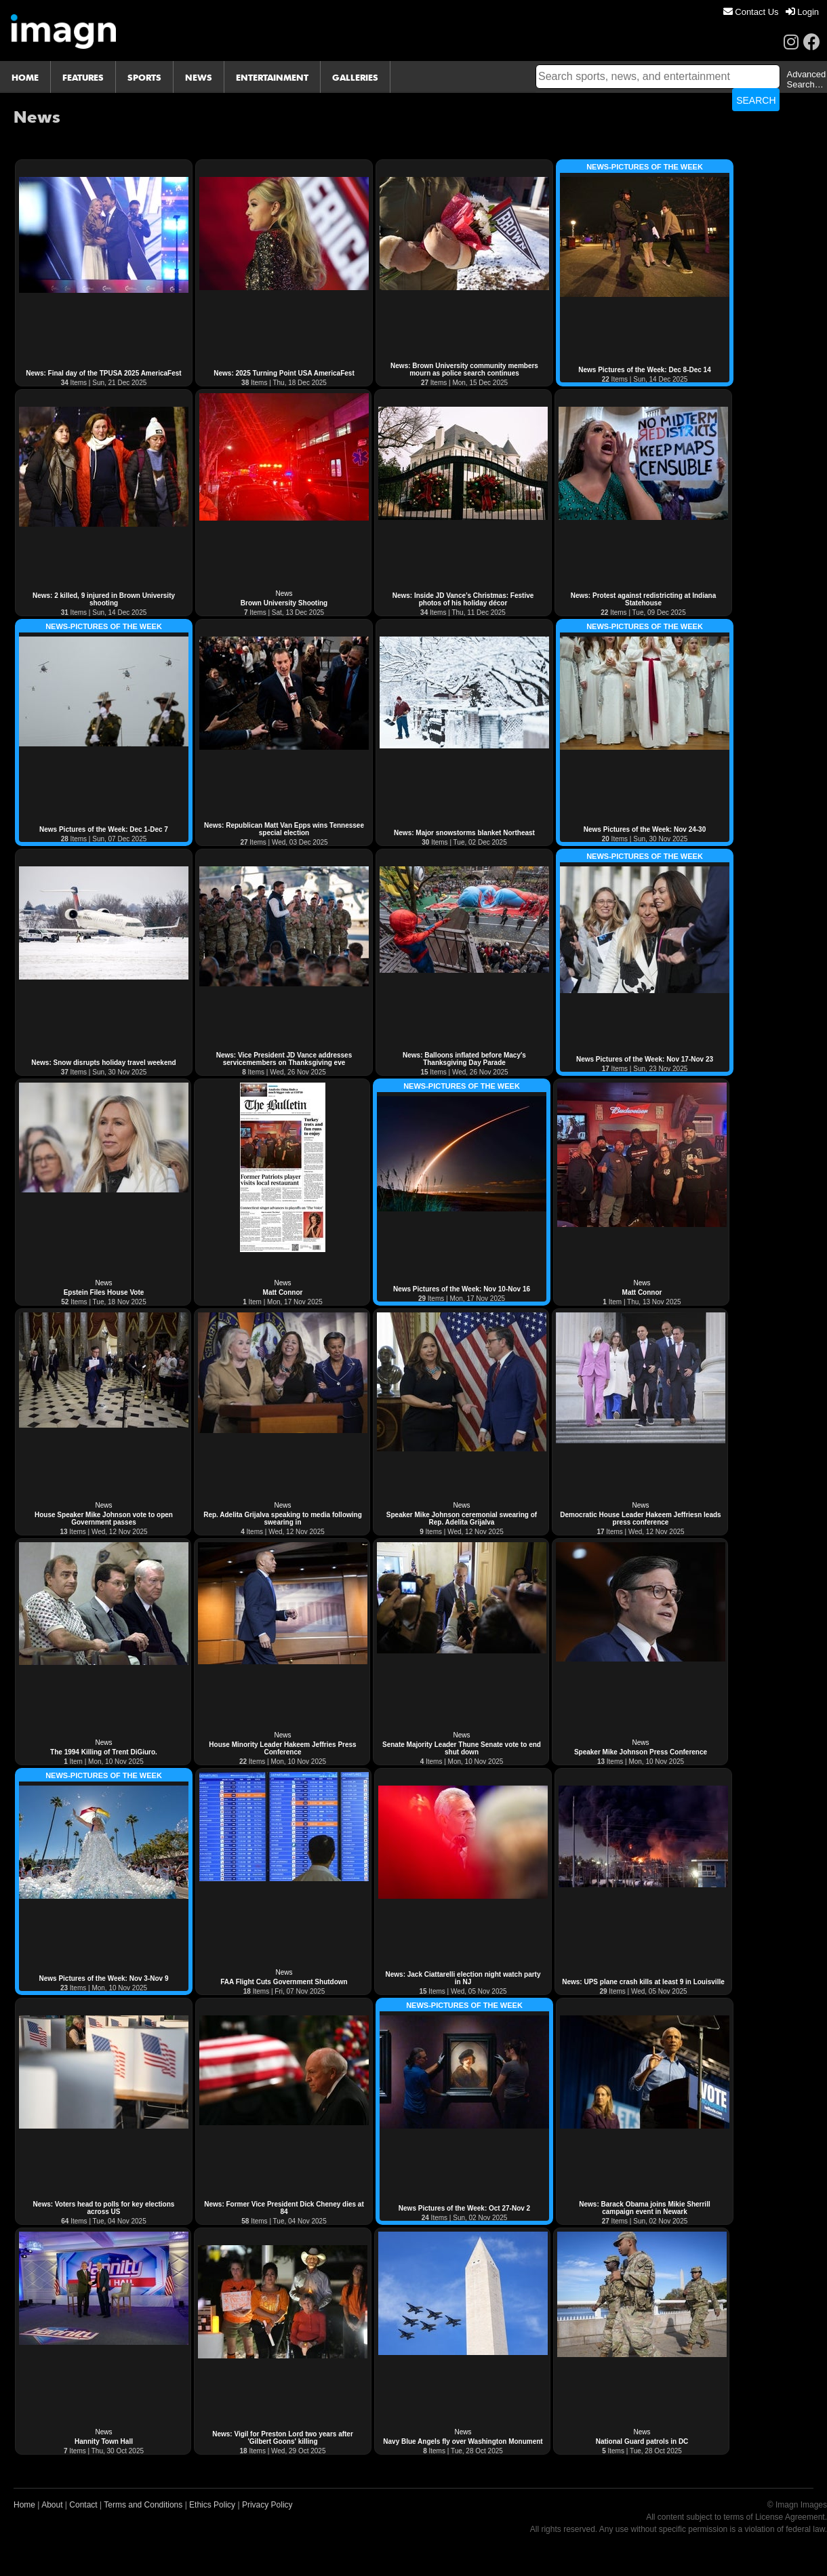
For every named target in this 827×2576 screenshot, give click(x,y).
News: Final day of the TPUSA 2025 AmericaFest (103, 373)
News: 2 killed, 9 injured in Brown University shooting (104, 599)
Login (802, 12)
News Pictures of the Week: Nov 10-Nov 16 (461, 1289)
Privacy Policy (267, 2505)
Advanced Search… (806, 79)
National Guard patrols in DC (642, 2441)
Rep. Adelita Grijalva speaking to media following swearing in (282, 1518)
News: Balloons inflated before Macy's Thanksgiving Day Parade (464, 1058)
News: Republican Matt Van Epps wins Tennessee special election (284, 829)
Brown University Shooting (284, 603)
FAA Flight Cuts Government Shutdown (283, 1982)
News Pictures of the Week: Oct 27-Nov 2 (464, 2208)
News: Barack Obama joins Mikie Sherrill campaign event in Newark (644, 2207)
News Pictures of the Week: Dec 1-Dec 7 (103, 829)
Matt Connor (283, 1292)
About (51, 2505)
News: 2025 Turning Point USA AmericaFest (284, 373)
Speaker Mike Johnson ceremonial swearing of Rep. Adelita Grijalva (461, 1518)
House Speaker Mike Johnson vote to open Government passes (104, 1518)
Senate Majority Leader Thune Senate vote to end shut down (461, 1748)
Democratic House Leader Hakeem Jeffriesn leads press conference (640, 1518)
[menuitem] (751, 11)
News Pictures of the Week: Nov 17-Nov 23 (644, 1059)
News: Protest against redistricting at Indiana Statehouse (644, 599)
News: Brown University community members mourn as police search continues (464, 369)
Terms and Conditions (143, 2505)
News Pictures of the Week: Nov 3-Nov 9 (104, 1978)
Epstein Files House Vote (104, 1292)
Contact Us (751, 12)
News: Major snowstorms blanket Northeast (464, 833)
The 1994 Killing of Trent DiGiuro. (103, 1752)
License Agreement (790, 2517)
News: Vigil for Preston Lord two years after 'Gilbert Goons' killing (282, 2437)
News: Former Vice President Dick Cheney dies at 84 (283, 2207)
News (283, 593)
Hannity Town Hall (104, 2441)
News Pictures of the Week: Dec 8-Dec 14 (644, 370)
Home (24, 2505)
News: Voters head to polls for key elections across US (104, 2207)
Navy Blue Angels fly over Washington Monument (462, 2441)
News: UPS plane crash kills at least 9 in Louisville (643, 1982)
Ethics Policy (212, 2505)
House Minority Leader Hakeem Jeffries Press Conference (282, 1748)
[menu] (771, 12)
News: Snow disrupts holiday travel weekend (103, 1062)
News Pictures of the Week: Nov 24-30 (645, 829)
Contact (83, 2505)
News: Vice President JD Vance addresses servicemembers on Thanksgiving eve (284, 1058)
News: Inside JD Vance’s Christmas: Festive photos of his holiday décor (463, 599)
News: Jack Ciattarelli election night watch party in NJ (463, 1978)
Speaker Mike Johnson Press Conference (640, 1752)
